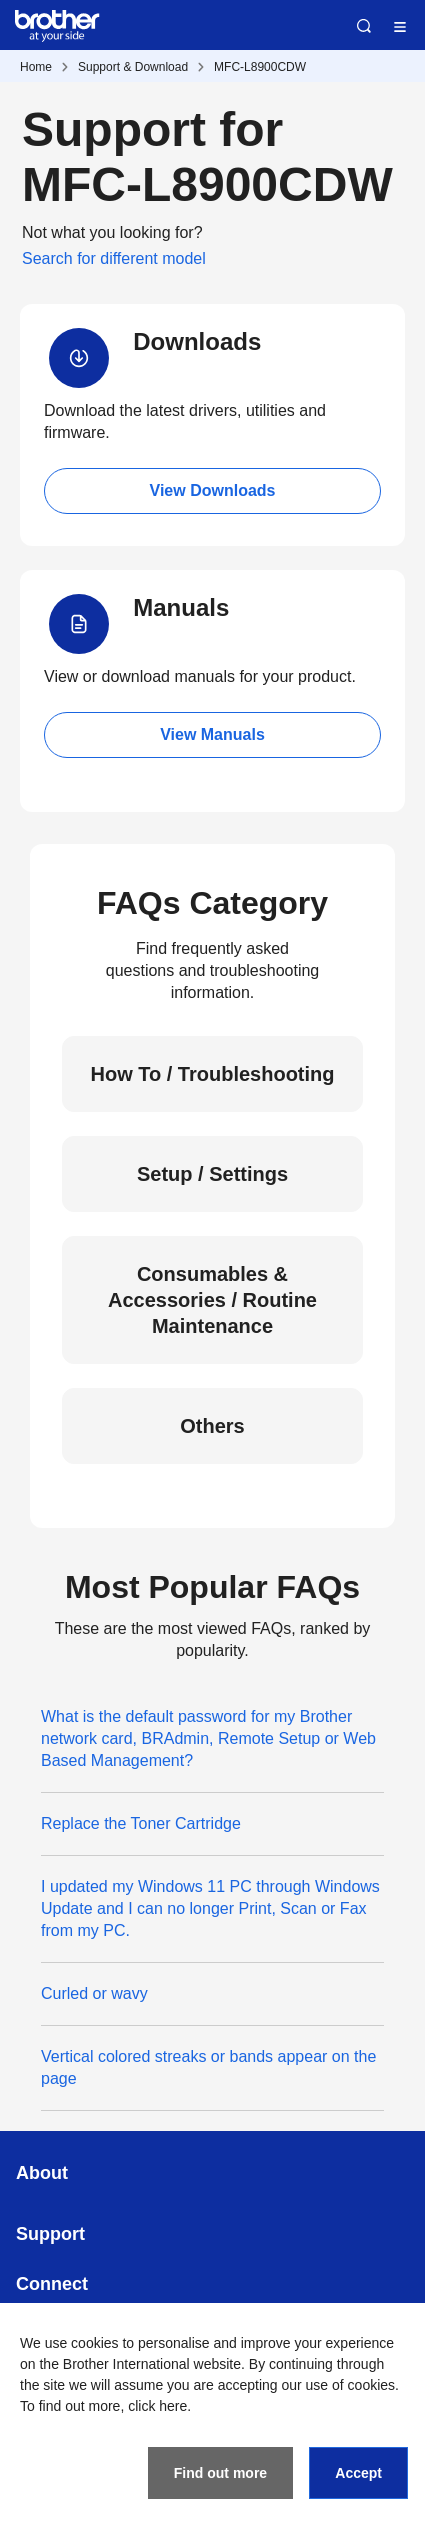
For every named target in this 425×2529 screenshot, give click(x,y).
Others (212, 1426)
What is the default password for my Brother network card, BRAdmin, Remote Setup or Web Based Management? (208, 1738)
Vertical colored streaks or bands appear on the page (208, 2067)
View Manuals (212, 734)
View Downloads (213, 490)
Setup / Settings (212, 1174)
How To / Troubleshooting (212, 1074)
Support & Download (133, 67)
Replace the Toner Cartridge (141, 1823)
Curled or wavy (94, 1993)
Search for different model (114, 258)
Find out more (220, 2473)
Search (364, 26)
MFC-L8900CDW (260, 67)
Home (36, 67)
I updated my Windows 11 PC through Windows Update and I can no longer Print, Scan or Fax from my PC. (210, 1908)
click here (157, 2406)
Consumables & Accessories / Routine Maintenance (212, 1300)
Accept (358, 2473)
